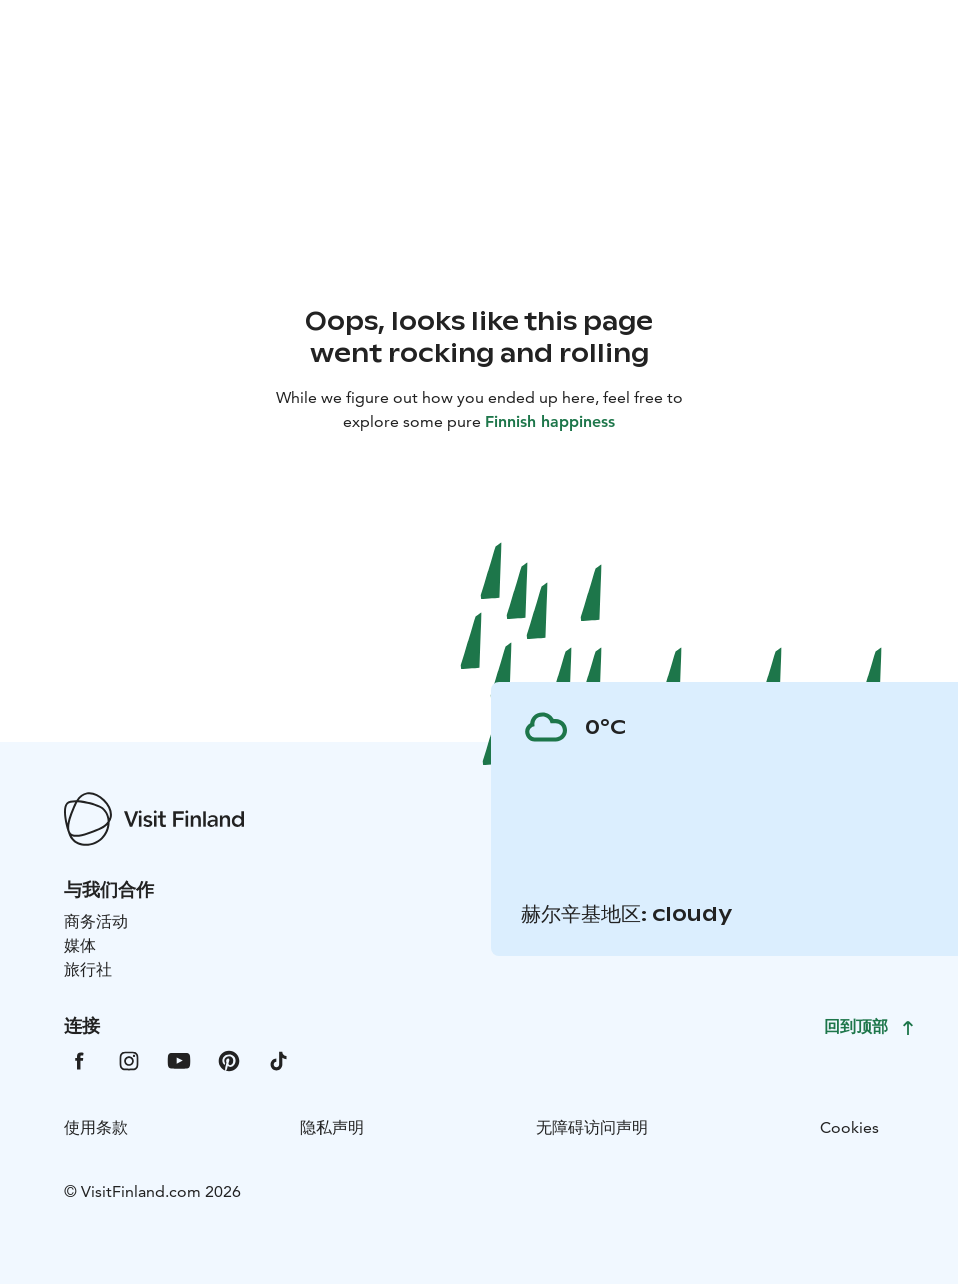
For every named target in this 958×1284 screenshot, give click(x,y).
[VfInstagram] (129, 1059)
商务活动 (96, 921)
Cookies (849, 1127)
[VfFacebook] (79, 1059)
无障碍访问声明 (592, 1127)
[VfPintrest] (229, 1059)
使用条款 (96, 1127)
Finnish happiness (550, 421)
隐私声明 (332, 1127)
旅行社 (88, 969)
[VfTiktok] (279, 1059)
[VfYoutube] (179, 1059)
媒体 (80, 945)
